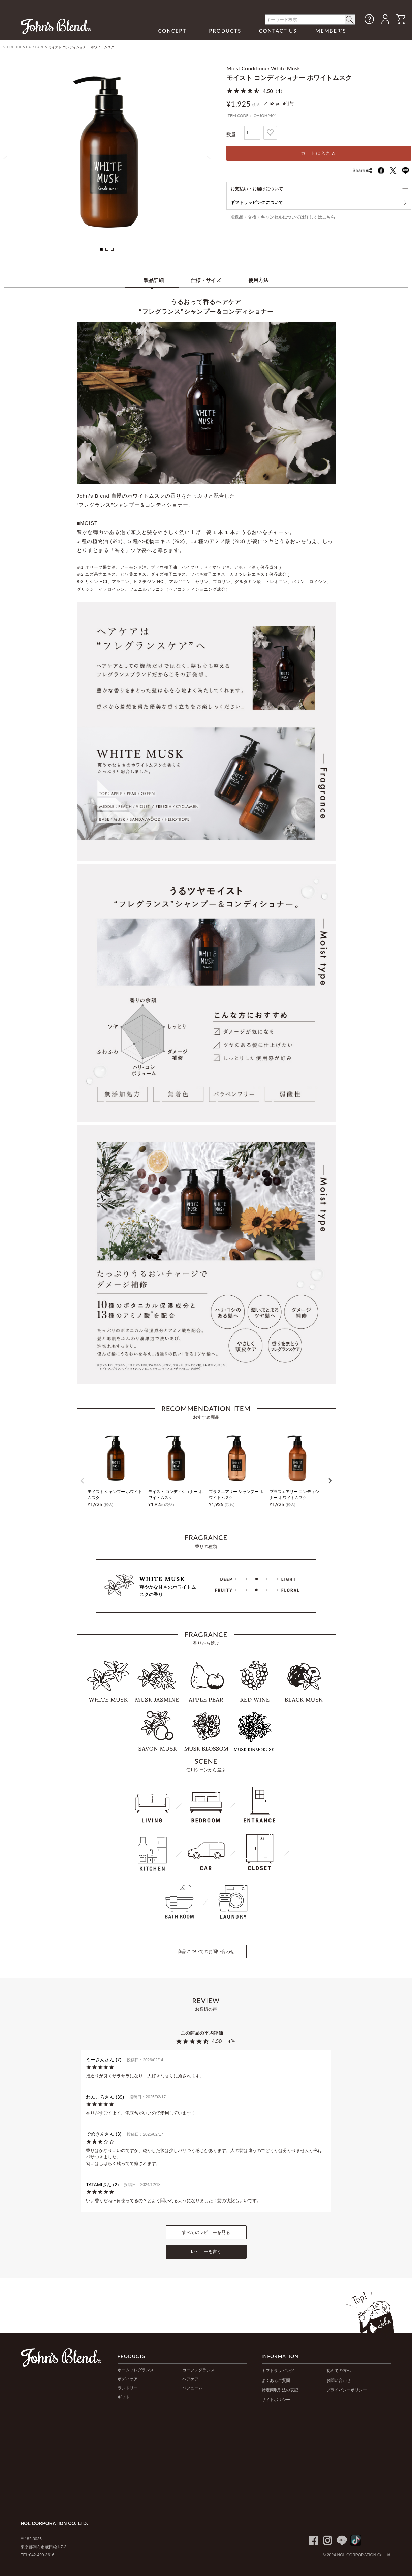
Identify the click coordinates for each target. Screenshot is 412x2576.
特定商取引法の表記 (280, 2390)
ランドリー (128, 2388)
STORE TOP (12, 47)
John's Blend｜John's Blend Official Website (56, 26)
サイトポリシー (276, 2399)
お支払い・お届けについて (256, 188)
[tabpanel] (107, 152)
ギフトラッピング (278, 2370)
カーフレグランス (198, 2370)
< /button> (350, 19)
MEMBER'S (330, 31)
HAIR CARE (35, 47)
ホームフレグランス (136, 2370)
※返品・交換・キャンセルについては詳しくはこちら (282, 217)
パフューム (192, 2388)
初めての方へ (338, 2370)
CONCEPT (172, 31)
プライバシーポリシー (346, 2390)
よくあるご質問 (276, 2380)
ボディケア (128, 2379)
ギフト (124, 2397)
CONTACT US (278, 31)
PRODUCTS (225, 31)
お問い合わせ (338, 2380)
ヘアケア (190, 2379)
